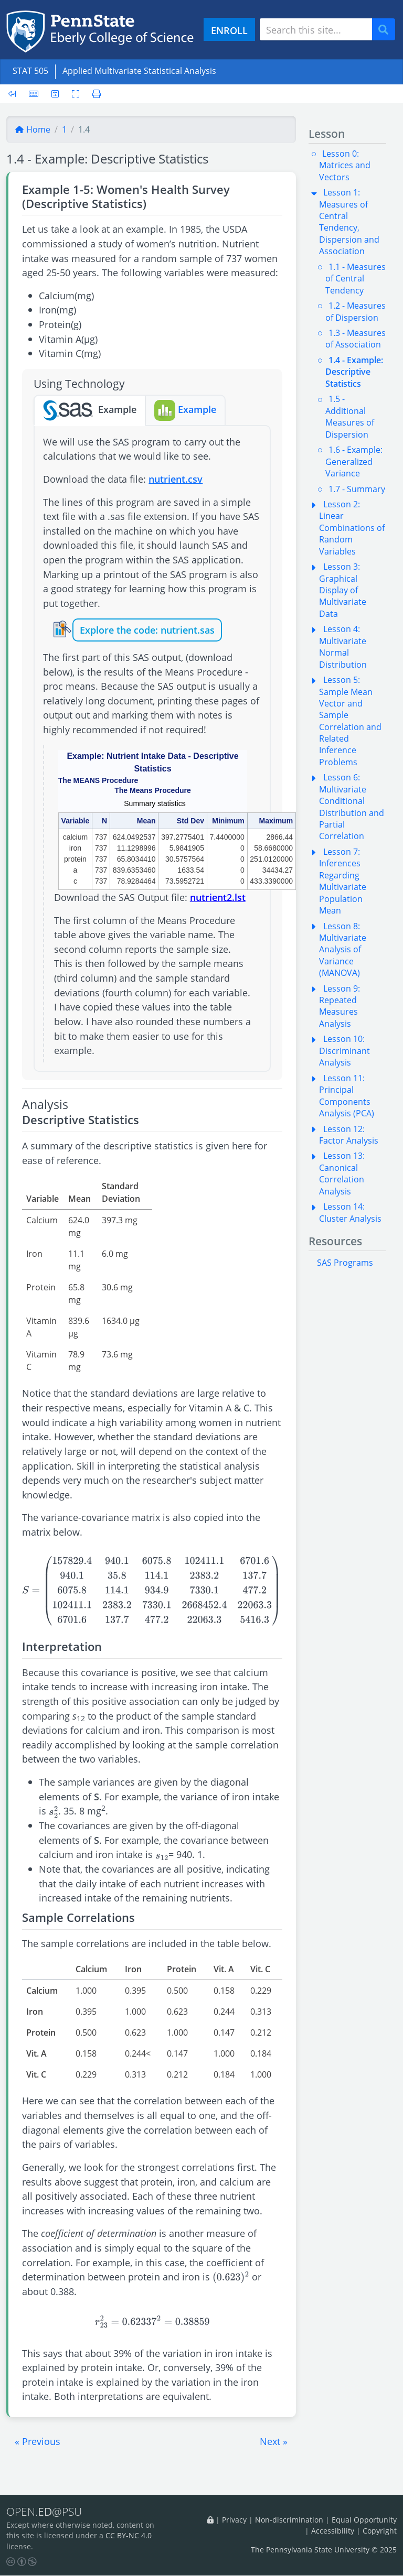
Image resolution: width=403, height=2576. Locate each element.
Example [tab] (89, 410)
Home (32, 129)
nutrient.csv (176, 478)
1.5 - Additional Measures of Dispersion (349, 416)
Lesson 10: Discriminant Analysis (344, 1050)
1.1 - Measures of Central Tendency (355, 278)
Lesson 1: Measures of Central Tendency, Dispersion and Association (349, 222)
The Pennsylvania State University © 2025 (324, 2550)
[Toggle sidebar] (15, 94)
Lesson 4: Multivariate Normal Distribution (343, 646)
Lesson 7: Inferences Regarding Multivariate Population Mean (342, 881)
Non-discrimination (289, 2520)
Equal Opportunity (364, 2520)
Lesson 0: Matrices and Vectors (344, 165)
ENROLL (229, 30)
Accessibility (332, 2531)
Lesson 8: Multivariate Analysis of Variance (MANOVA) (342, 949)
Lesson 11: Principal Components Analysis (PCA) (346, 1095)
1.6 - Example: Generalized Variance (354, 461)
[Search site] (316, 29)
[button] (37, 2441)
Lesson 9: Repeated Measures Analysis (339, 1006)
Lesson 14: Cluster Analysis (350, 1212)
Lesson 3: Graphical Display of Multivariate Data (342, 590)
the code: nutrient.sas (165, 629)
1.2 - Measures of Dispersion (355, 311)
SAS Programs (345, 1262)
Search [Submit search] (387, 29)
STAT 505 (30, 71)
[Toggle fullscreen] (76, 94)
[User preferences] (55, 94)
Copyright (380, 2531)
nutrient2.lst (218, 897)
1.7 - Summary (356, 489)
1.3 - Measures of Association (355, 338)
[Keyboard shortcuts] (34, 94)
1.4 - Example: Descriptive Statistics (354, 371)
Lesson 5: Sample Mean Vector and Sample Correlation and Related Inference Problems (350, 721)
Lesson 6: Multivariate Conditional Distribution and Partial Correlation (351, 806)
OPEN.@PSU (46, 2511)
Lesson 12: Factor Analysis (348, 1134)
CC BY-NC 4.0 (128, 2536)
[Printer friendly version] (93, 94)
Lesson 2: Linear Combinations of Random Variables (352, 527)
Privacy (234, 2520)
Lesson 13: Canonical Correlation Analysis (342, 1173)
